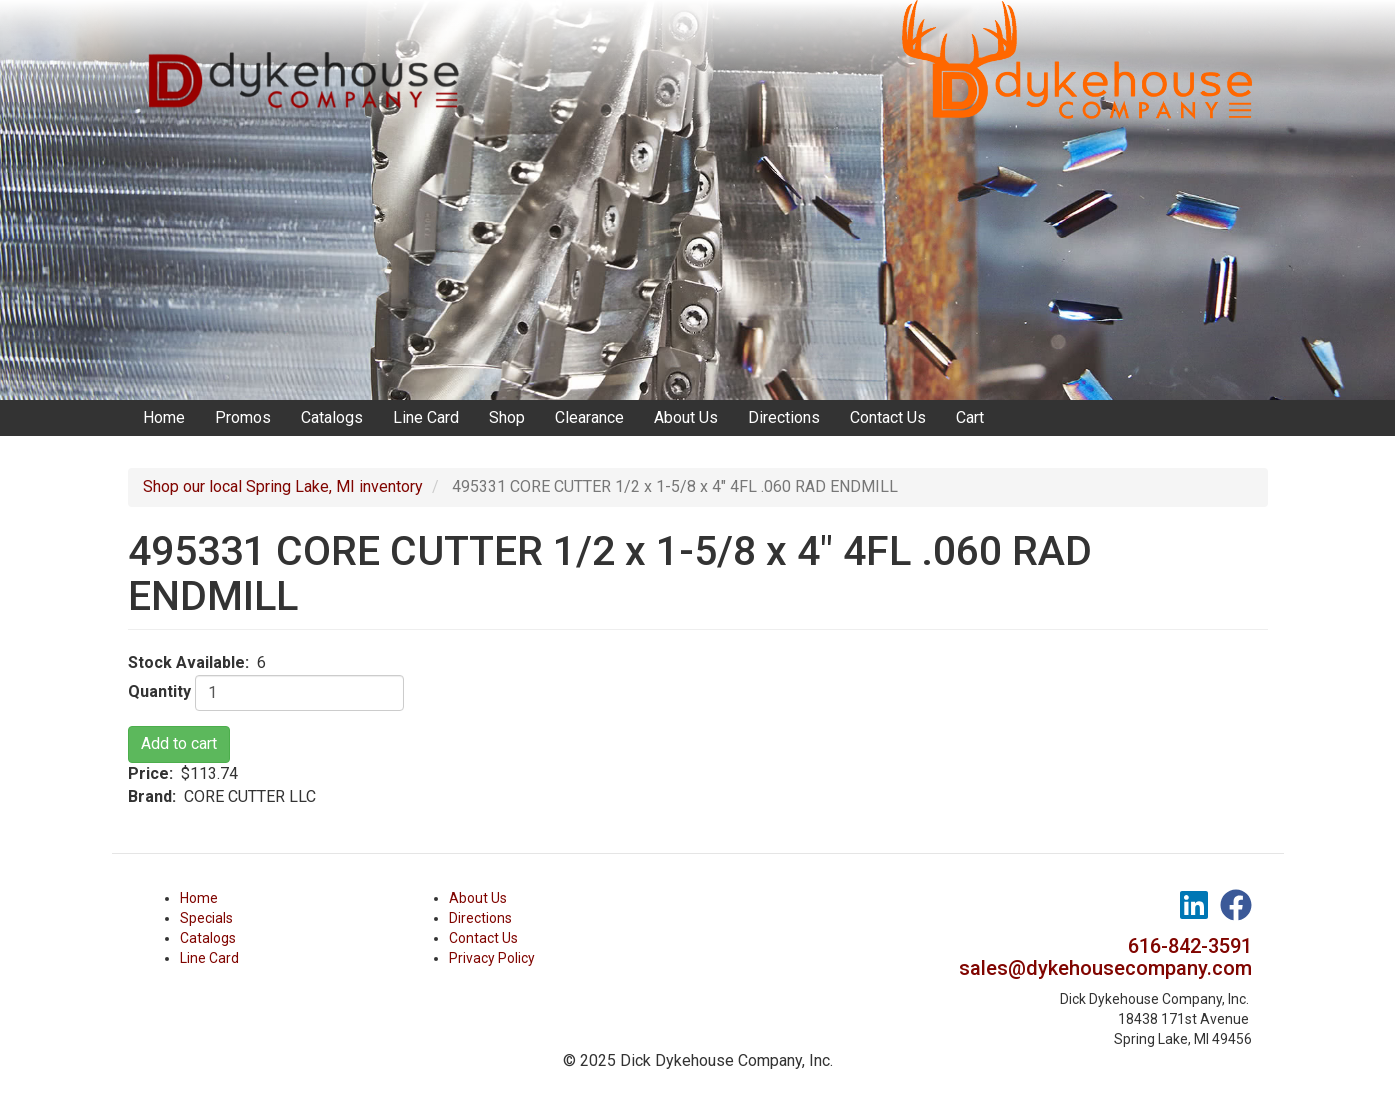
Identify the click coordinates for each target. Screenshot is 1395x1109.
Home (164, 417)
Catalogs (332, 417)
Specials (206, 918)
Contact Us (888, 417)
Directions (784, 417)
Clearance (589, 417)
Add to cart (179, 743)
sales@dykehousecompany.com (1105, 968)
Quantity (159, 691)
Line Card (426, 417)
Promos (243, 417)
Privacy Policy (492, 958)
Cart (970, 417)
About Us (686, 417)
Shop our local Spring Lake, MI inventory (283, 486)
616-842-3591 (1190, 946)
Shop (507, 417)
